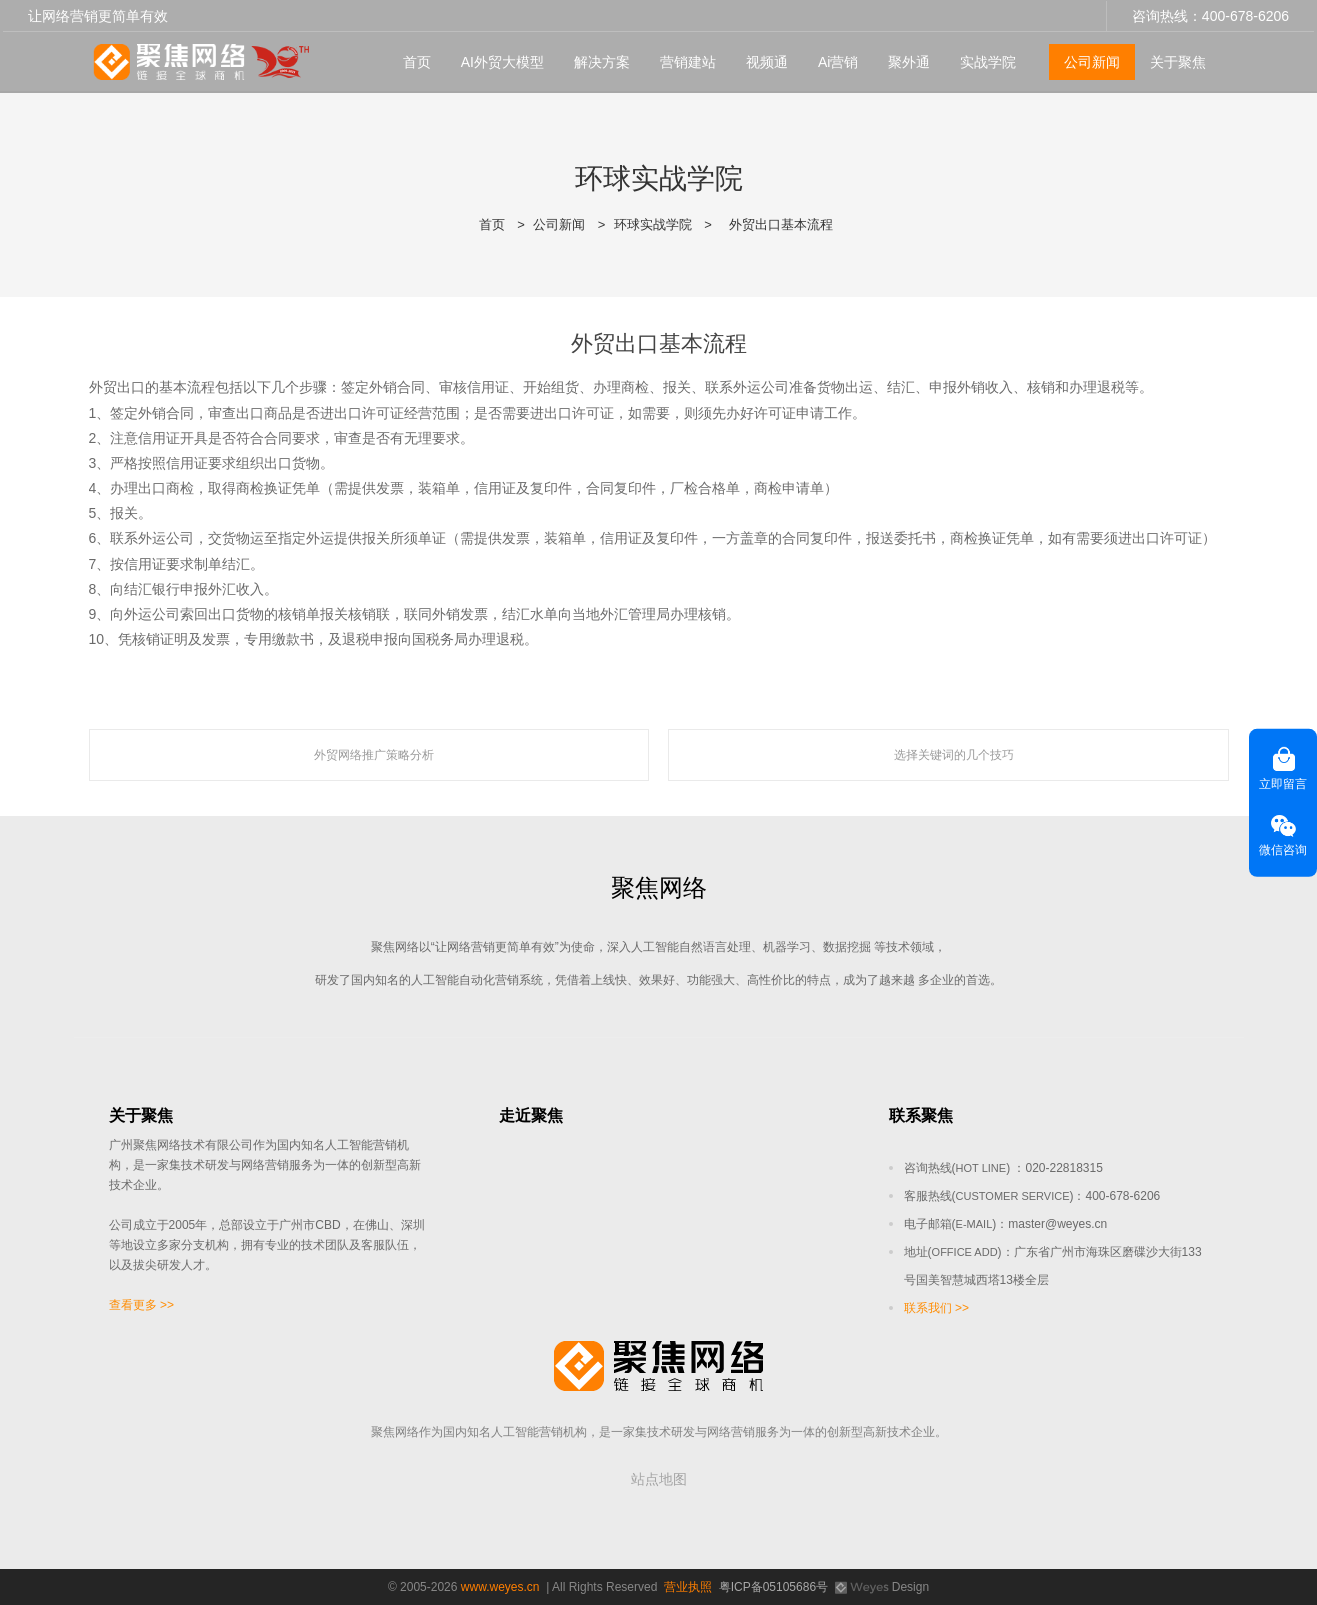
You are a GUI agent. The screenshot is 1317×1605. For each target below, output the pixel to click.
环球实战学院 (653, 224)
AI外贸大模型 (502, 61)
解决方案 (602, 61)
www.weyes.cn (500, 1587)
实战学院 (988, 61)
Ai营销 (838, 61)
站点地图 (659, 1479)
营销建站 (688, 61)
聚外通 (909, 61)
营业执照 (688, 1587)
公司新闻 (1092, 61)
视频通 (767, 61)
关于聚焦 (1178, 61)
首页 (417, 61)
